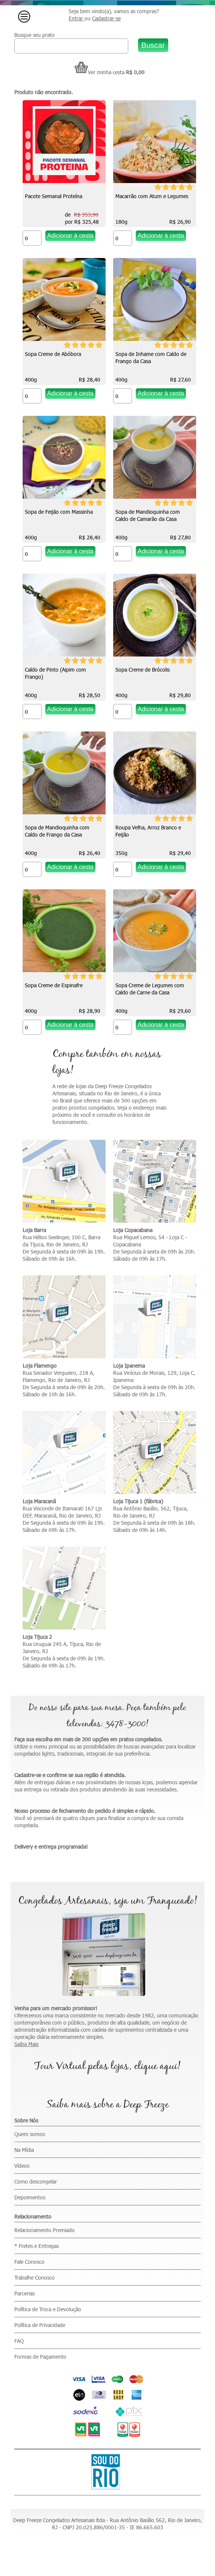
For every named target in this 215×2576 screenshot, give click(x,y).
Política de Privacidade (39, 2325)
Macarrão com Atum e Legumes (151, 196)
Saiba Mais (26, 2044)
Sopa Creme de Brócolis (142, 669)
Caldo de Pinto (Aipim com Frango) (55, 673)
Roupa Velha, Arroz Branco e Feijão (148, 831)
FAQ (19, 2340)
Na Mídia (24, 2149)
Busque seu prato (34, 34)
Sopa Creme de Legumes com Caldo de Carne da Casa (149, 989)
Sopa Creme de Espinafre (54, 985)
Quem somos (29, 2134)
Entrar (76, 18)
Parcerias (24, 2293)
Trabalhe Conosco (34, 2277)
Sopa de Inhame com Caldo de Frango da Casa (150, 357)
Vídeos (21, 2165)
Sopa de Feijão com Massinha (59, 511)
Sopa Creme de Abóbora (53, 353)
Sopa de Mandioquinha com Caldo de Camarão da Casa (147, 515)
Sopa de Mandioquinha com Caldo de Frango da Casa (57, 831)
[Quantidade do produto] (32, 238)
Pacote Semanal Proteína (53, 196)
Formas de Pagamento (40, 2356)
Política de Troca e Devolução (47, 2309)
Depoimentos (29, 2197)
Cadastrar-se (106, 18)
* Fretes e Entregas (36, 2245)
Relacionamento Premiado (44, 2230)
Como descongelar (35, 2181)
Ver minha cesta (99, 72)
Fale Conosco (29, 2261)
